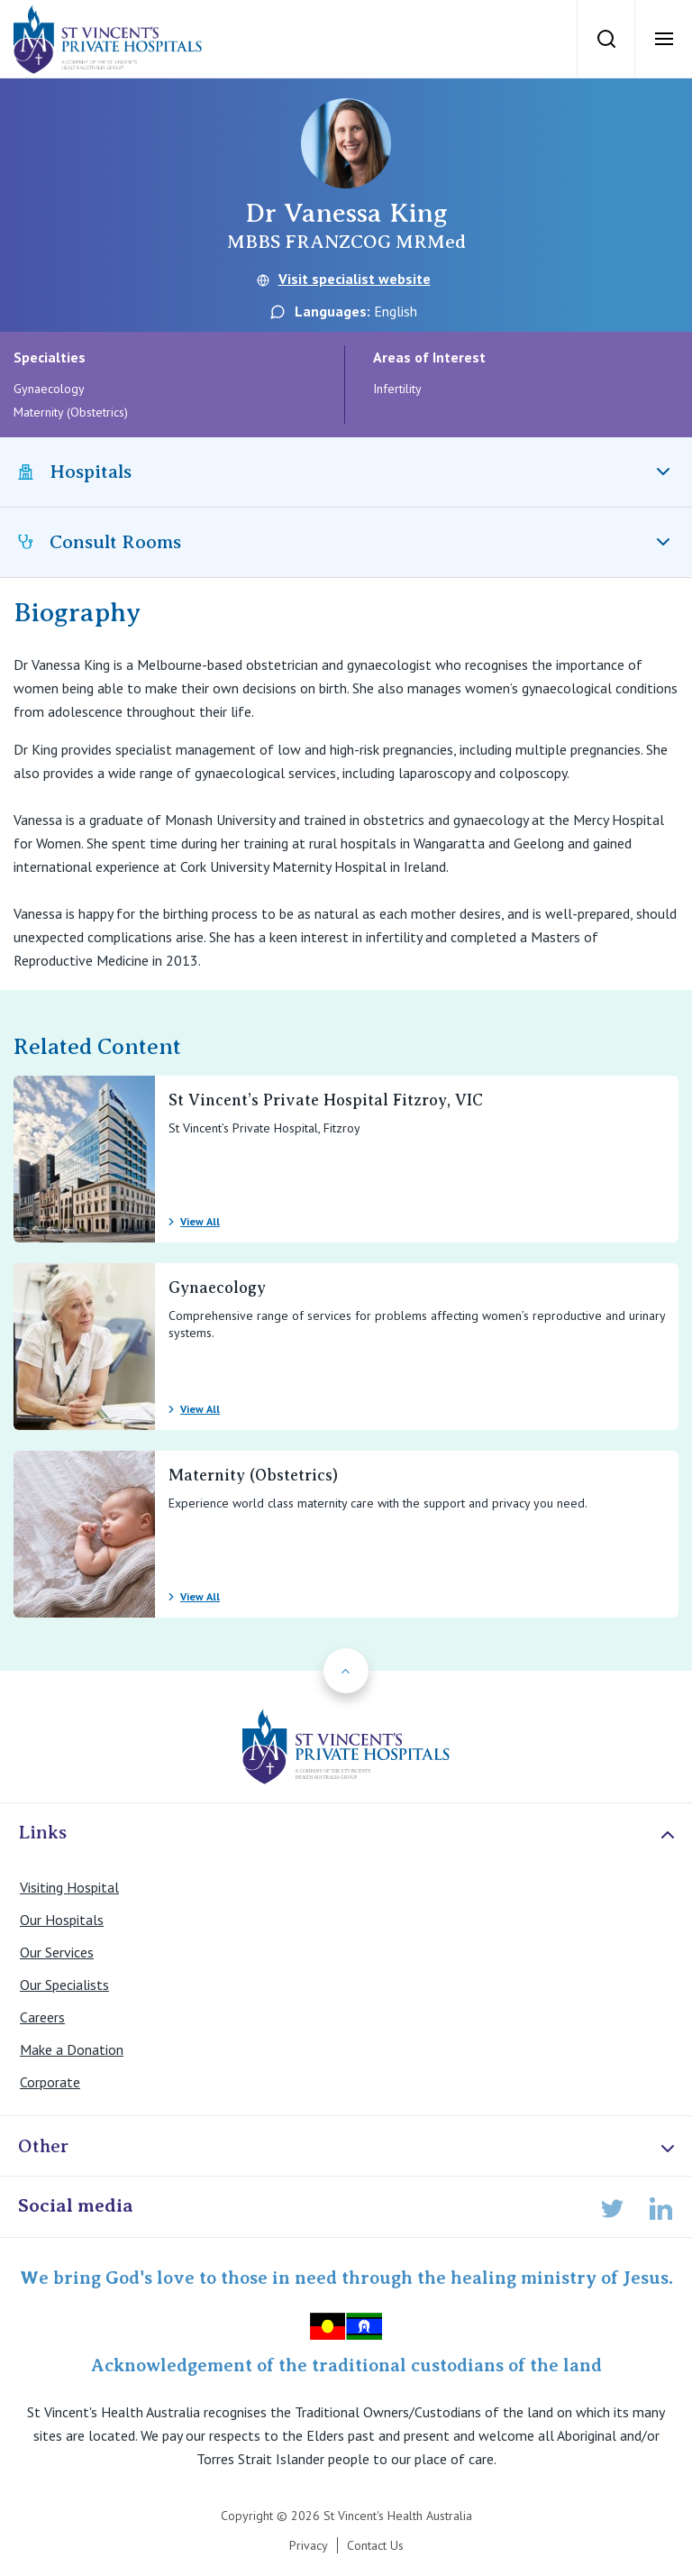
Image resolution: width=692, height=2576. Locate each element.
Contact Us (375, 2545)
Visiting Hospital (69, 1887)
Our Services (57, 1952)
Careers (42, 2017)
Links (348, 1833)
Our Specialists (64, 1985)
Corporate (50, 2082)
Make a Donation (71, 2049)
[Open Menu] (663, 39)
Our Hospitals (62, 1920)
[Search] (605, 39)
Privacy (308, 2545)
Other (348, 2147)
